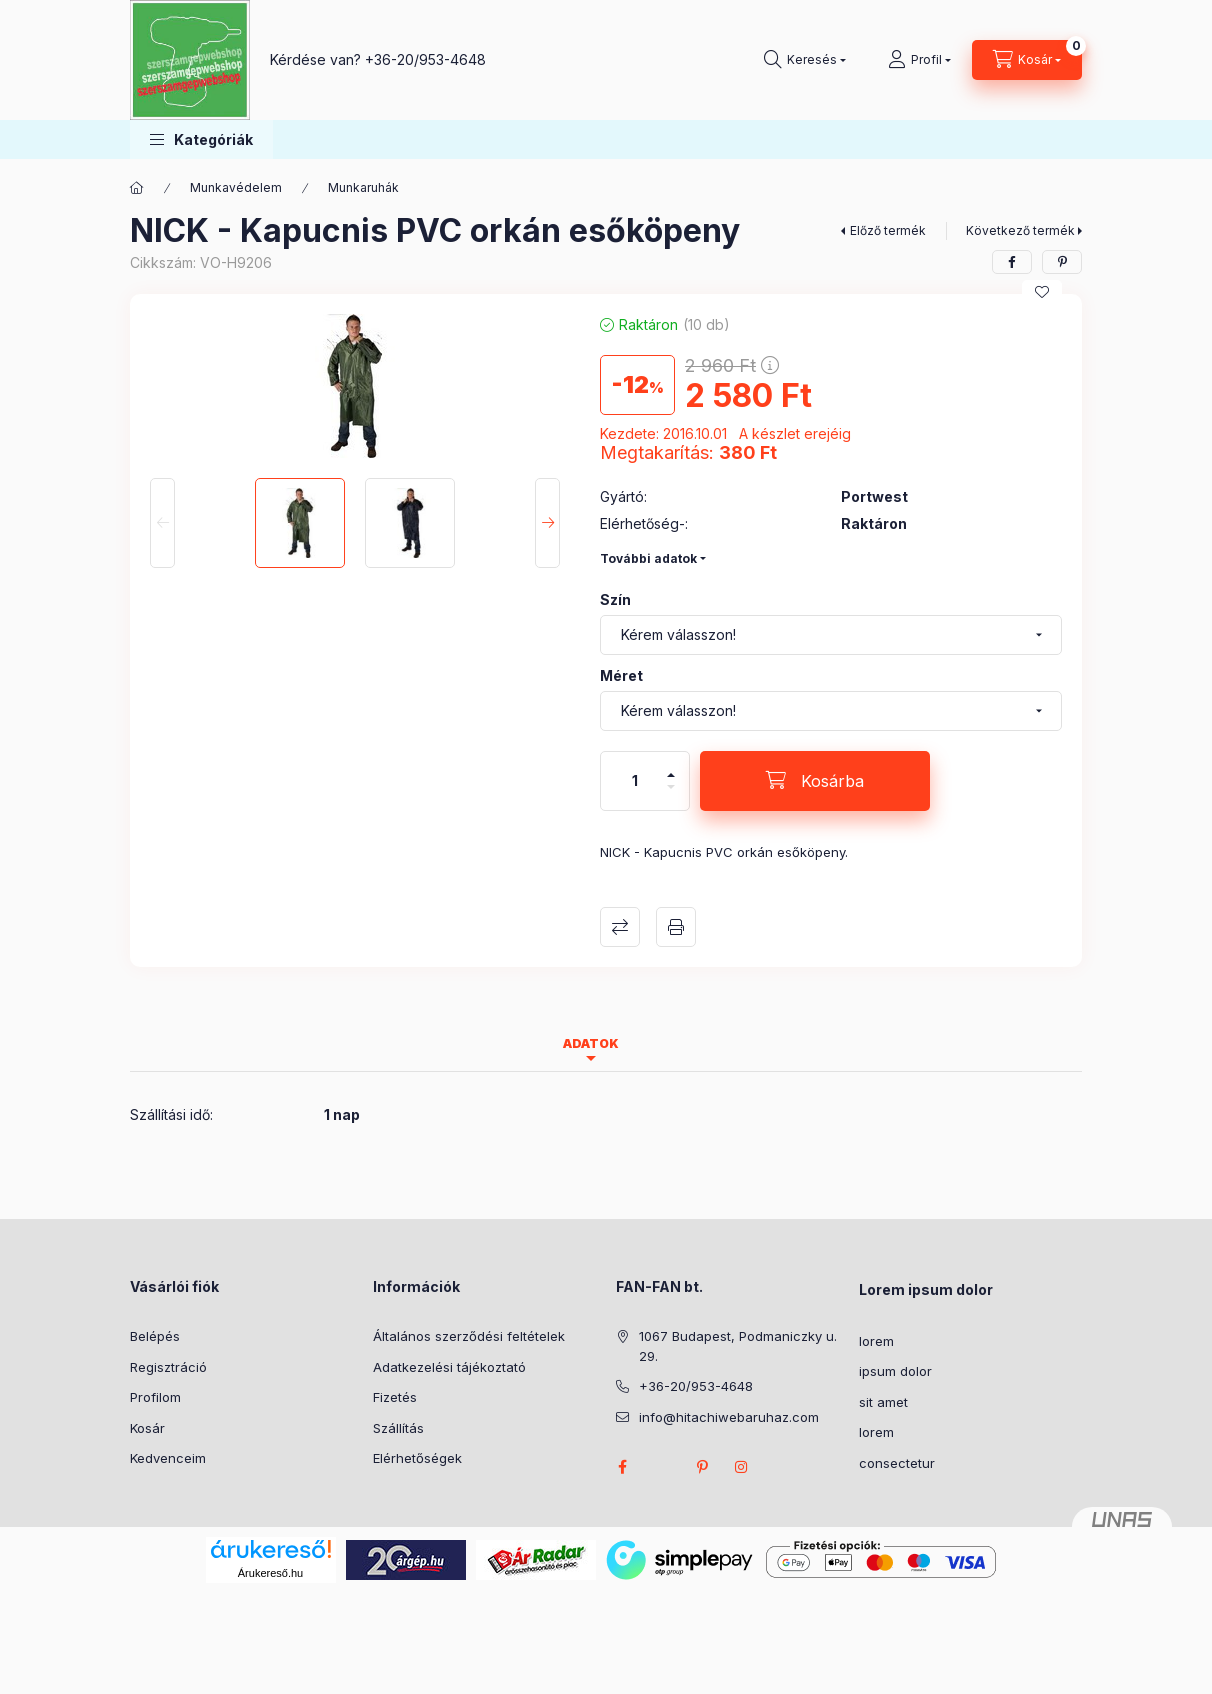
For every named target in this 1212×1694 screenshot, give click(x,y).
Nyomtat (676, 927)
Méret (621, 675)
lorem (876, 1341)
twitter (662, 1467)
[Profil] (919, 60)
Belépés (155, 1336)
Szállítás (398, 1428)
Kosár (147, 1428)
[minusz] (671, 795)
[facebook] (1012, 262)
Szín (615, 599)
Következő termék (1020, 230)
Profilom (155, 1397)
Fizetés (395, 1397)
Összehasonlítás (620, 927)
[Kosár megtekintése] (1027, 60)
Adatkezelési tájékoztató (449, 1367)
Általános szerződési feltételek (469, 1336)
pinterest (702, 1467)
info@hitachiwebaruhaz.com (729, 1417)
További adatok (648, 558)
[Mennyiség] (635, 781)
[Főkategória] (137, 188)
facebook (622, 1467)
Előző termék (888, 230)
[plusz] (671, 766)
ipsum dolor (895, 1371)
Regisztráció (168, 1367)
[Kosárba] (815, 781)
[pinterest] (1062, 262)
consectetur (897, 1463)
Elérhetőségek (417, 1458)
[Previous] (162, 523)
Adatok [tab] (591, 1043)
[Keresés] (805, 60)
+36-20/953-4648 (425, 59)
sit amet (883, 1402)
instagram (742, 1467)
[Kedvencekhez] (1042, 292)
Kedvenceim (168, 1458)
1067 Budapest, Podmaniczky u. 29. (738, 1346)
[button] (201, 139)
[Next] (547, 523)
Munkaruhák (363, 187)
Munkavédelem (236, 187)
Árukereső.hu (270, 1573)
